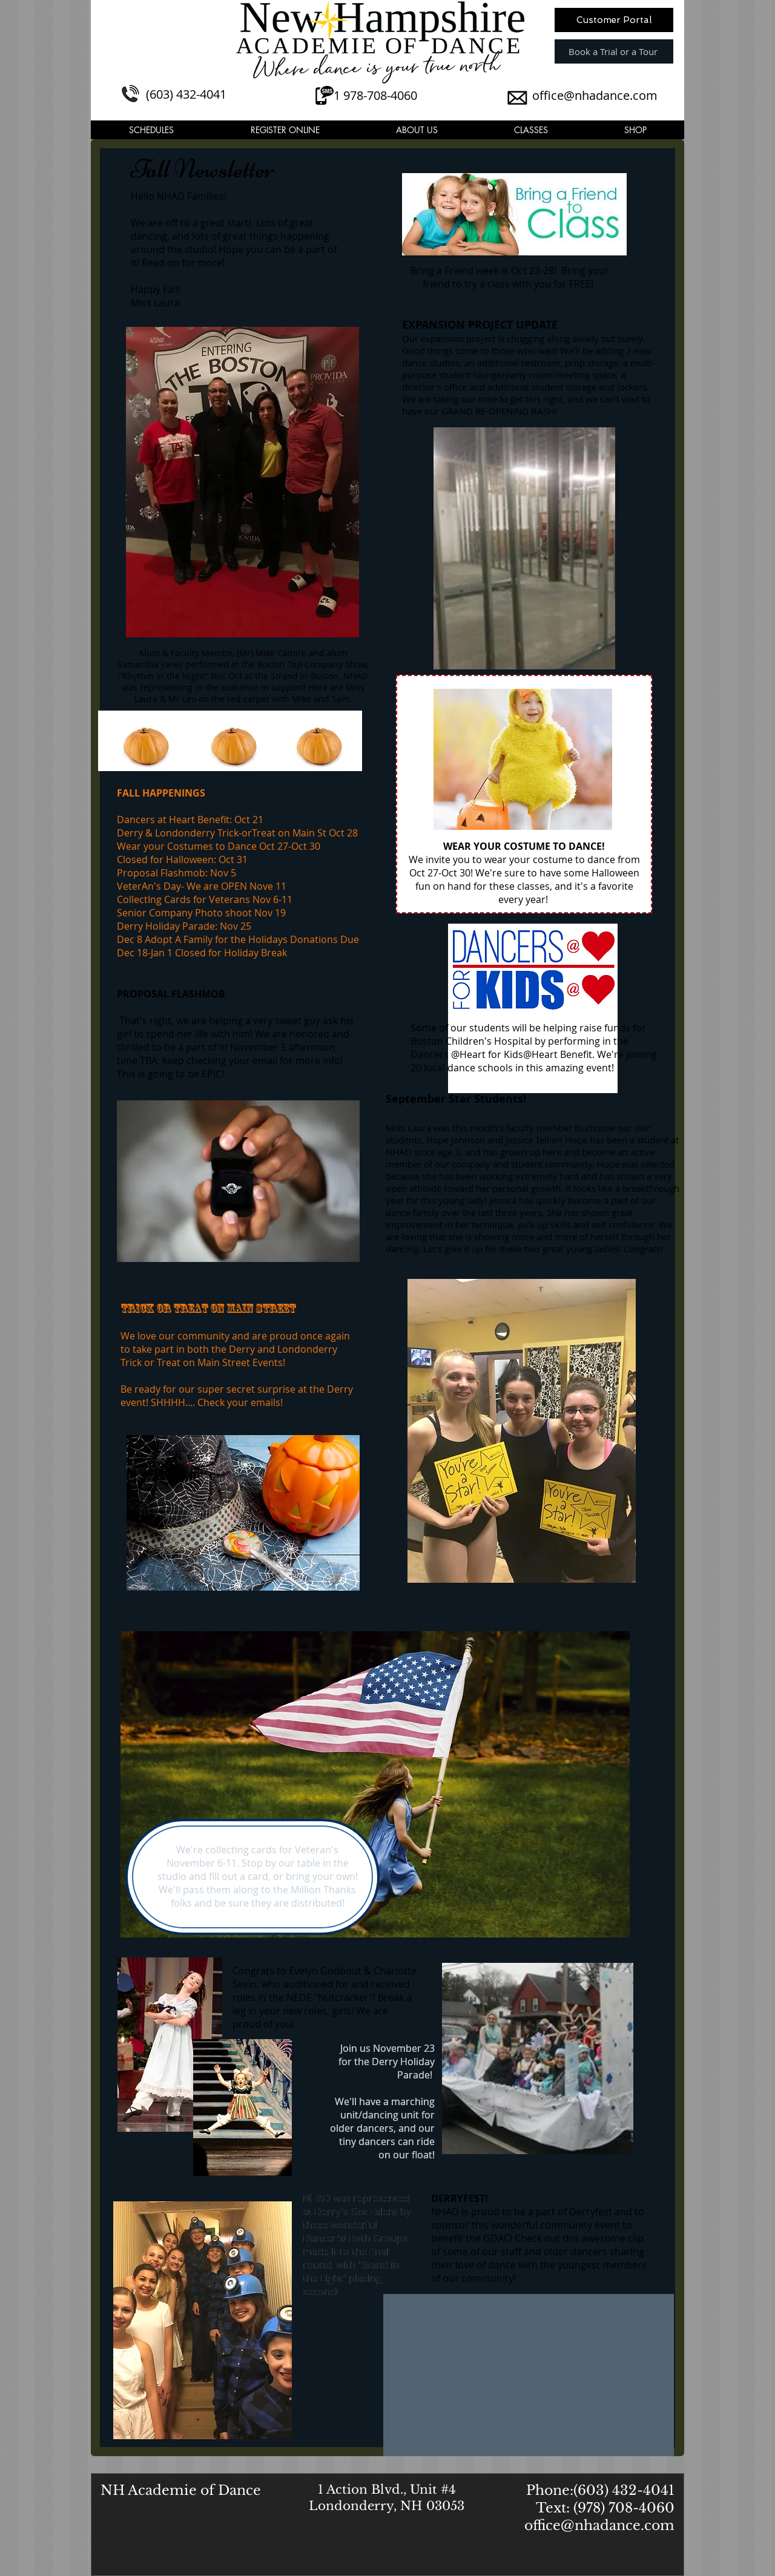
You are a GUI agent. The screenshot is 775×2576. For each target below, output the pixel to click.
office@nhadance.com (595, 95)
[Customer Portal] (614, 20)
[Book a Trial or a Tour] (614, 51)
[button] (151, 129)
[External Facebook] (528, 2375)
